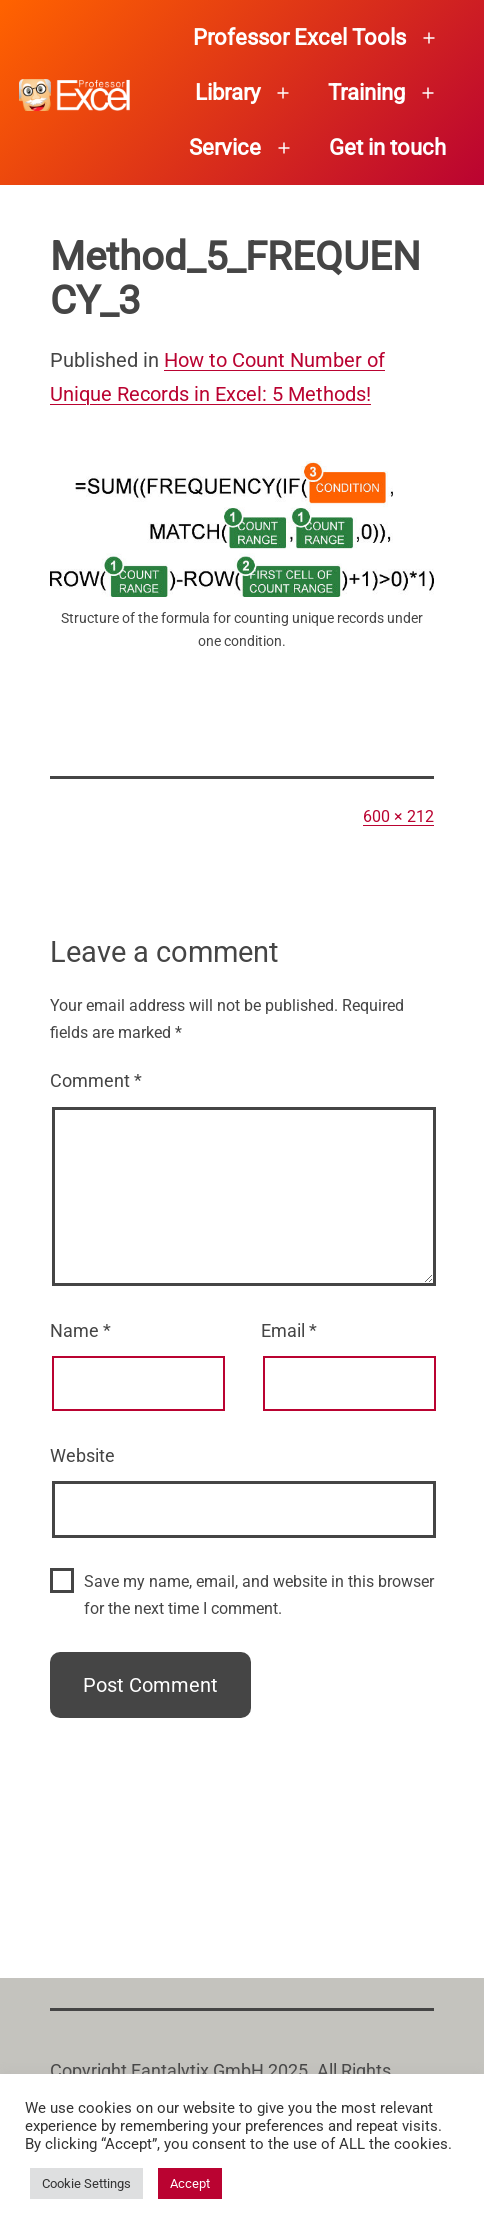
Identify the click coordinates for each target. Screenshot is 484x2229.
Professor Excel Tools (299, 37)
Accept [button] (190, 2183)
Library (227, 92)
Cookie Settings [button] (86, 2183)
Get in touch (387, 147)
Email (289, 1330)
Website (82, 1455)
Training (366, 92)
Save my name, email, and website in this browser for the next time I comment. (259, 1595)
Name (80, 1330)
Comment (96, 1080)
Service (225, 147)
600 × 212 (398, 816)
